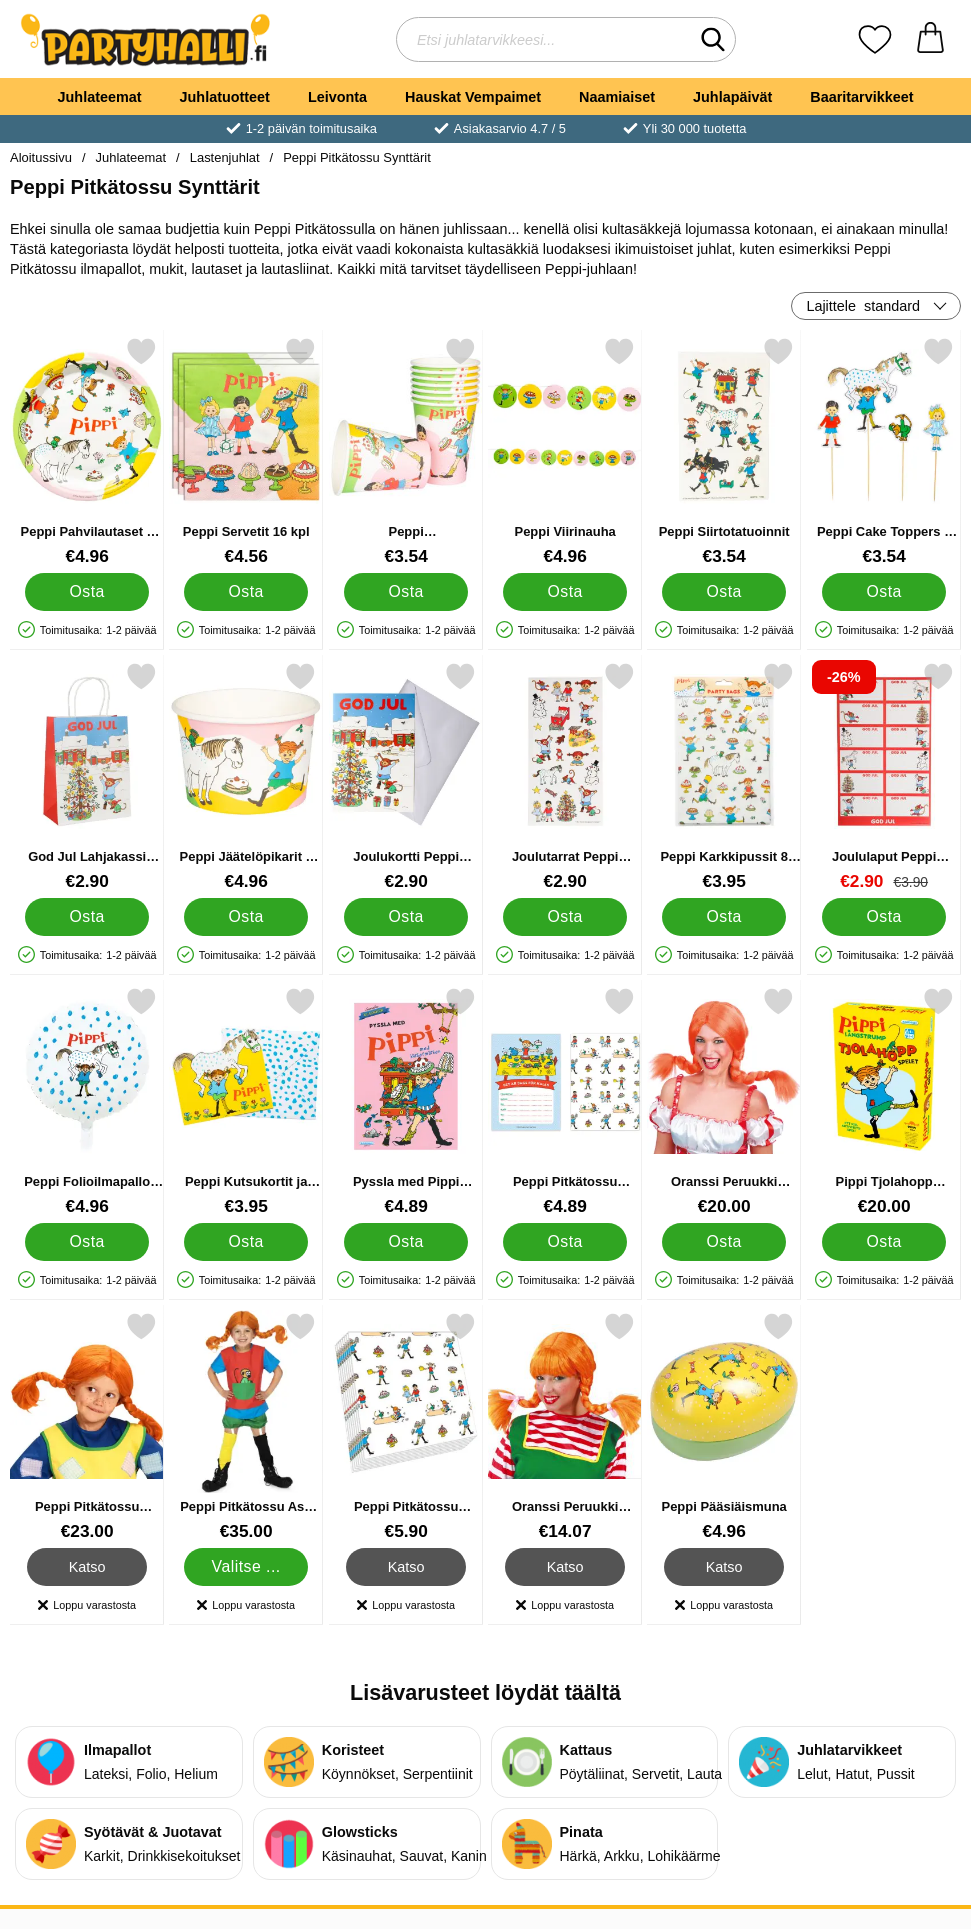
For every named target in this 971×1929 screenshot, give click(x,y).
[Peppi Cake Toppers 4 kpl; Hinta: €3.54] (884, 451)
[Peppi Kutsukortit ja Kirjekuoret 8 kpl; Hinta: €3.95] (246, 1101)
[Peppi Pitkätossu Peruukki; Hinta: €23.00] (87, 1426)
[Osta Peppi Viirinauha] (564, 592)
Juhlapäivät (732, 97)
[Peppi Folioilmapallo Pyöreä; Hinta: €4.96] (87, 1101)
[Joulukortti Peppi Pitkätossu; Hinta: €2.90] (406, 776)
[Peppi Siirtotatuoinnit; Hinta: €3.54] (724, 451)
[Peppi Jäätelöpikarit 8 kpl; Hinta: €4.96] (246, 776)
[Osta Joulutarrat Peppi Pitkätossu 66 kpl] (564, 917)
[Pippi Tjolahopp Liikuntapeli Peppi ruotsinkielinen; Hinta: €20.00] (884, 1101)
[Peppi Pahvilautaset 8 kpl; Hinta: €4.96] (87, 451)
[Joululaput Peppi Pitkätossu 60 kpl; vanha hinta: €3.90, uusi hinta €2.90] (884, 776)
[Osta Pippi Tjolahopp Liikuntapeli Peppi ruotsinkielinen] (883, 1242)
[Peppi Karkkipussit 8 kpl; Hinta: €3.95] (724, 776)
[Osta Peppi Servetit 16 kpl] (246, 592)
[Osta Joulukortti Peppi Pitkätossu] (405, 917)
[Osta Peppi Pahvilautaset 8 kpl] (86, 592)
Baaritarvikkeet (861, 97)
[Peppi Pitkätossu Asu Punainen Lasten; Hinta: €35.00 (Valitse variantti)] (246, 1426)
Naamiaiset (617, 97)
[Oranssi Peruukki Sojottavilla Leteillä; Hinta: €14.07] (565, 1426)
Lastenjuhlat (225, 157)
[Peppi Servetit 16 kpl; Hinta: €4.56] (246, 451)
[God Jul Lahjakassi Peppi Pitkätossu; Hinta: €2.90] (87, 776)
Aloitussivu (41, 157)
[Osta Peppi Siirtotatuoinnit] (724, 592)
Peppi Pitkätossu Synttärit (357, 157)
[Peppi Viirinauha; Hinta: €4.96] (565, 451)
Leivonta (337, 97)
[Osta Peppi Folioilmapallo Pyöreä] (86, 1242)
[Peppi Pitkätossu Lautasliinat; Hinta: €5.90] (406, 1426)
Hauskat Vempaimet (473, 97)
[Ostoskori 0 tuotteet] (930, 39)
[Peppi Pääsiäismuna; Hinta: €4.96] (724, 1426)
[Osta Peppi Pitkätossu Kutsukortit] (564, 1242)
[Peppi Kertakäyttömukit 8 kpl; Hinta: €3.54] (406, 451)
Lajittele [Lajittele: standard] (863, 306)
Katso (87, 1567)
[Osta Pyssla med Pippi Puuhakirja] (405, 1242)
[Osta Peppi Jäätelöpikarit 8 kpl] (246, 917)
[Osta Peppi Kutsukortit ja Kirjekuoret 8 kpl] (246, 1242)
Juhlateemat (100, 97)
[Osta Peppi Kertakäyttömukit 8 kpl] (405, 592)
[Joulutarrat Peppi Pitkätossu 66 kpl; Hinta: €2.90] (565, 776)
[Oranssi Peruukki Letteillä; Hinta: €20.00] (724, 1101)
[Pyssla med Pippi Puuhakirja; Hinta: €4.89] (406, 1101)
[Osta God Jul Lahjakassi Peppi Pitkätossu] (86, 917)
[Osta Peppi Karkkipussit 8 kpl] (724, 917)
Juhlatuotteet (225, 97)
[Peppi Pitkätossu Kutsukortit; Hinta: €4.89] (565, 1101)
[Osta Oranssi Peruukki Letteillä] (724, 1242)
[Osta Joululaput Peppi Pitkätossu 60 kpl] (883, 917)
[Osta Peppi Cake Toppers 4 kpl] (883, 592)
